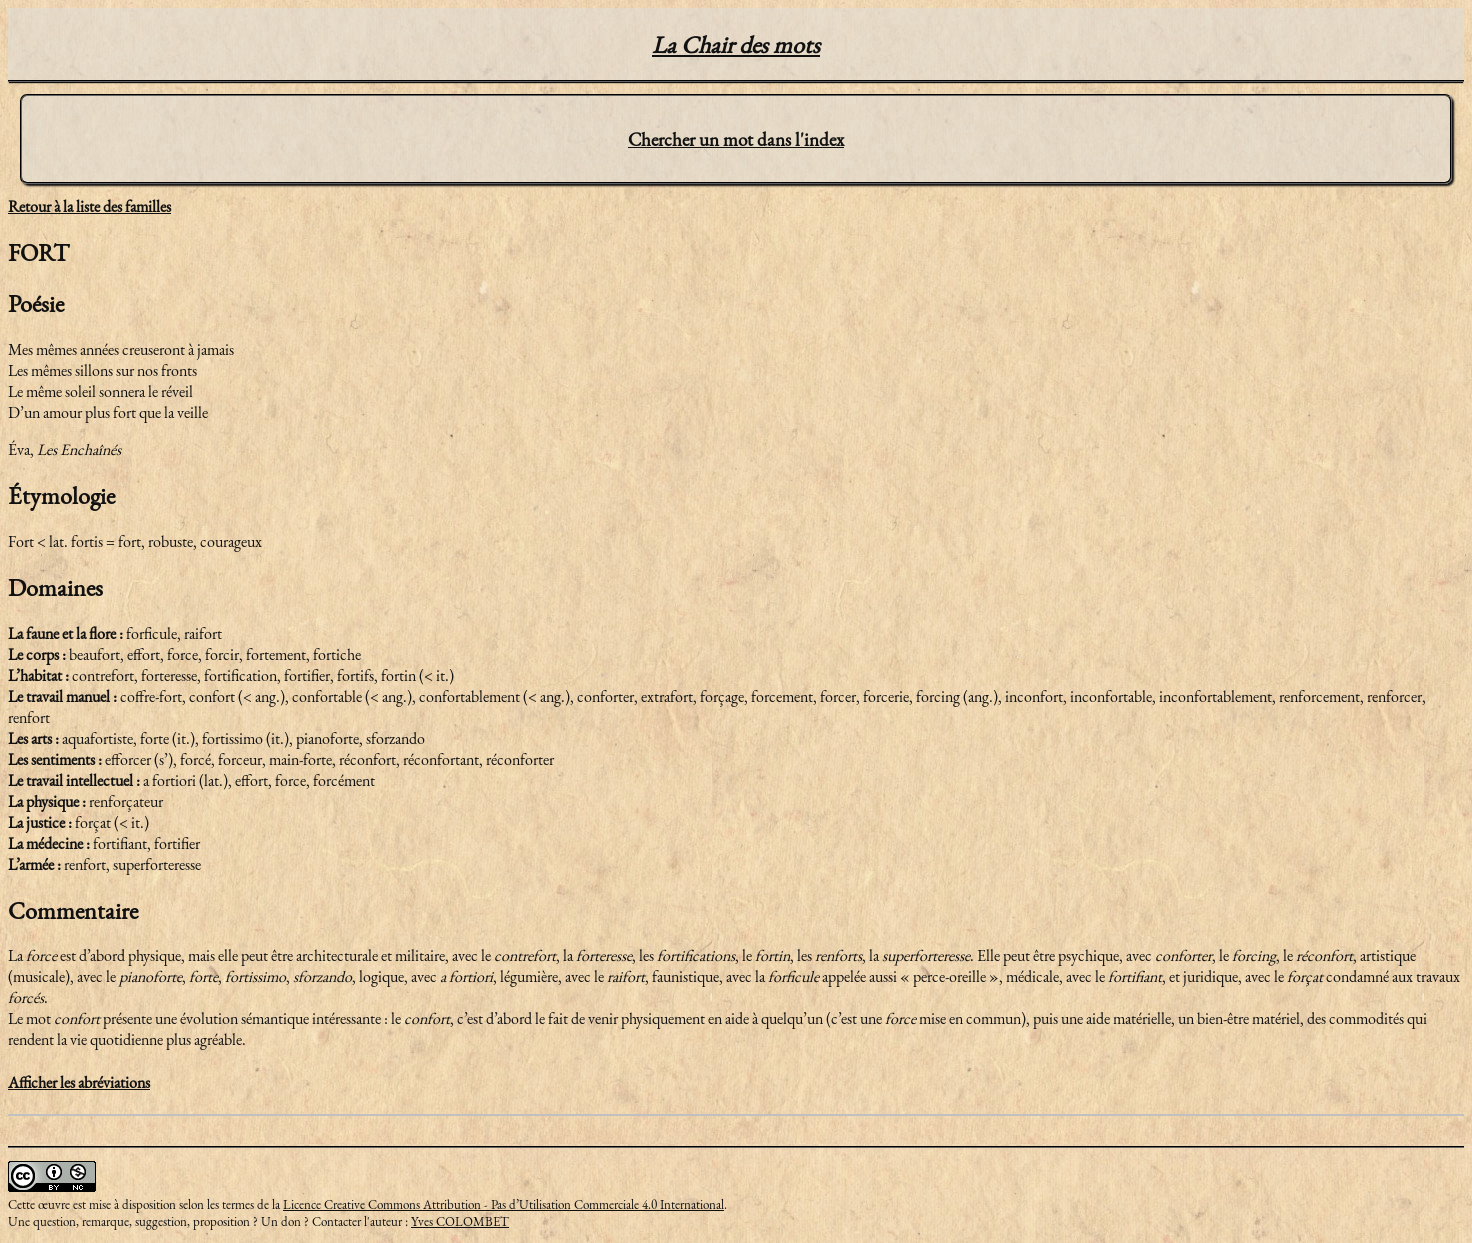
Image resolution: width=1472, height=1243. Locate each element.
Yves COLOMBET (460, 1221)
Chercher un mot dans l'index (736, 139)
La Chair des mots (736, 44)
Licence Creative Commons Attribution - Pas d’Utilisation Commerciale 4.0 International (503, 1204)
